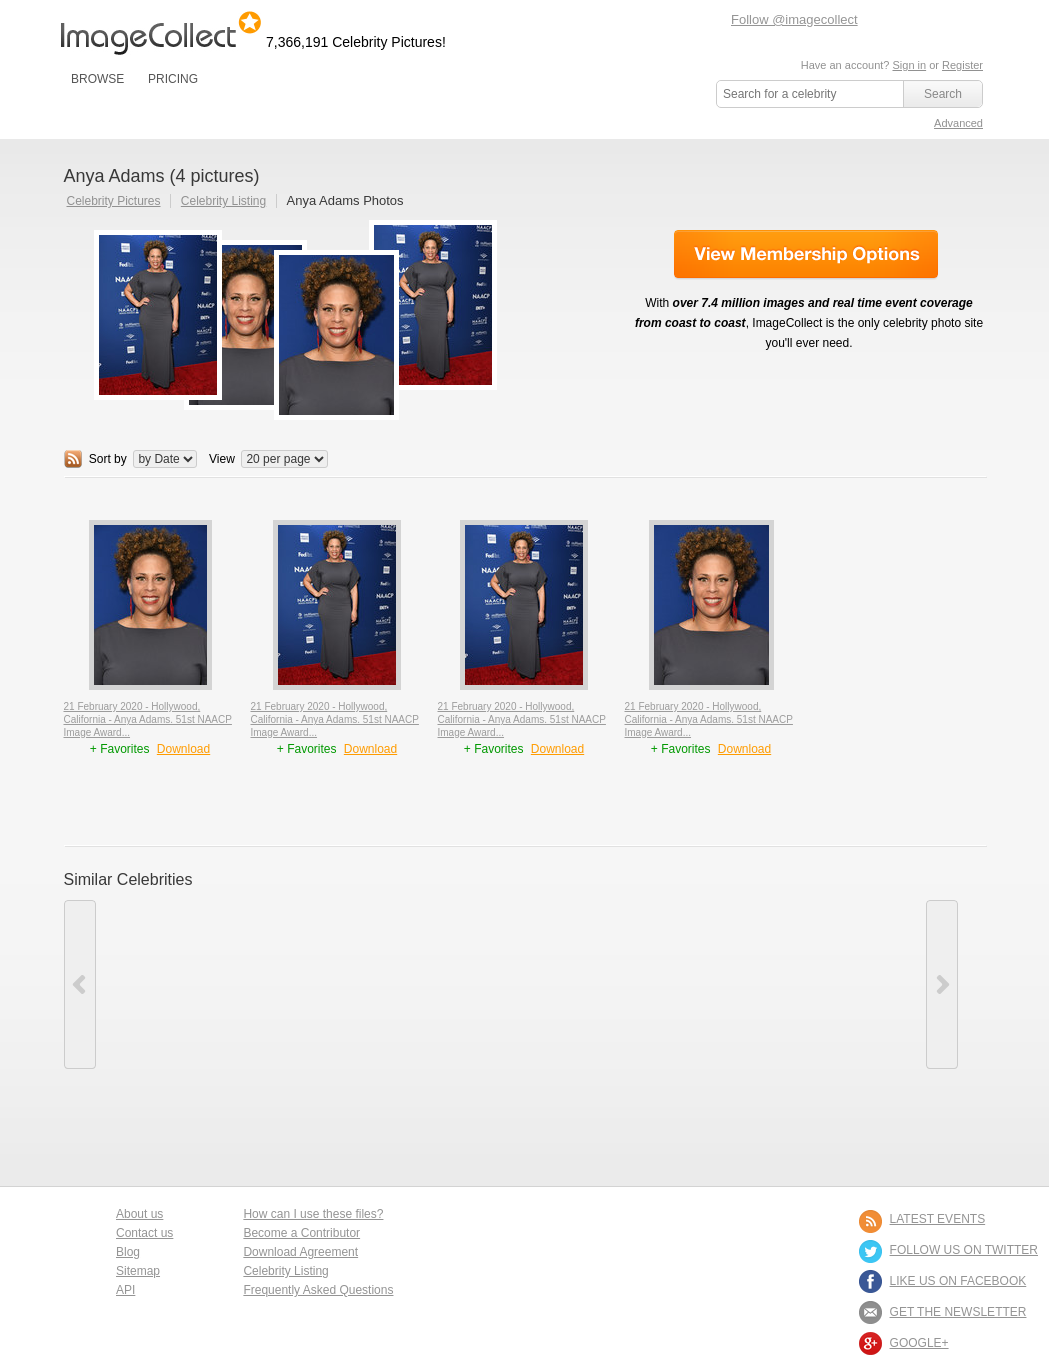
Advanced (958, 123)
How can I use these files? (313, 1214)
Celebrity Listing (223, 201)
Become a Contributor (301, 1233)
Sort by (108, 459)
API (125, 1290)
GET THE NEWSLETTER (958, 1312)
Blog (128, 1252)
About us (139, 1214)
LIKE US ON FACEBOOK (958, 1281)
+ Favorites (121, 749)
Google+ (919, 1343)
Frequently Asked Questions (318, 1290)
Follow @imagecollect (794, 19)
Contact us (144, 1233)
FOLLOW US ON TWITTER (964, 1250)
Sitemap (138, 1271)
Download (183, 749)
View (222, 459)
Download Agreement (300, 1252)
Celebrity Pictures (114, 201)
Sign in (909, 65)
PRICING (173, 79)
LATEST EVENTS (938, 1219)
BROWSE (97, 79)
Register (962, 65)
